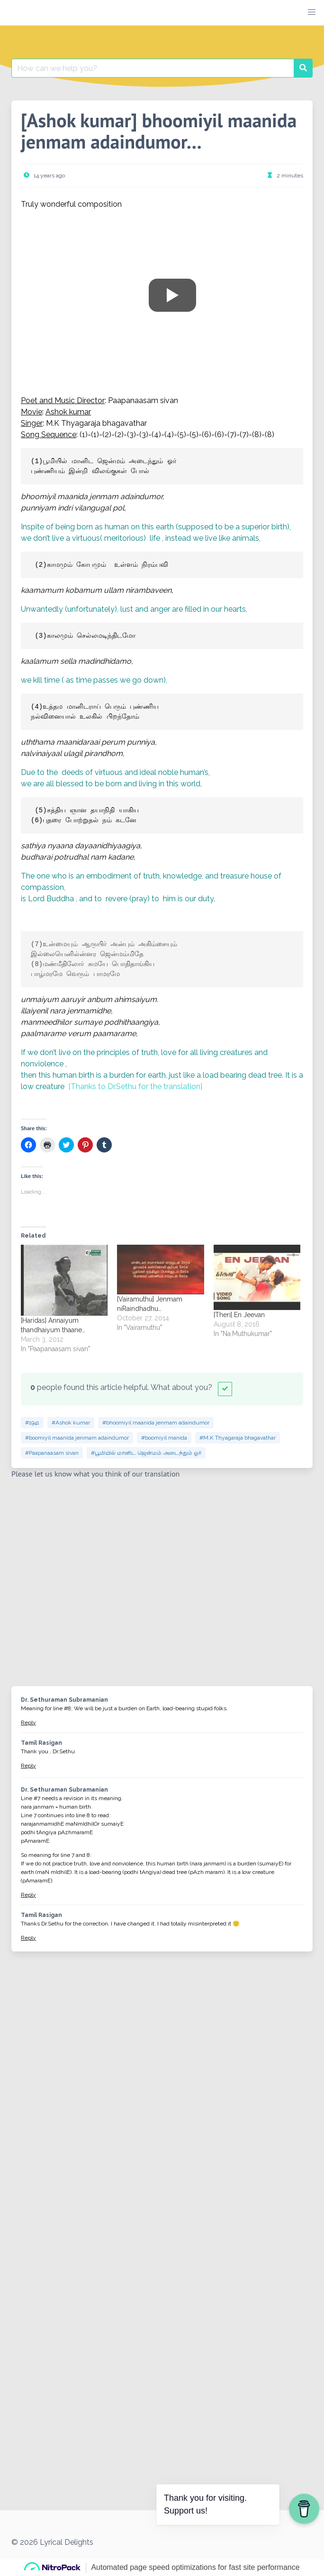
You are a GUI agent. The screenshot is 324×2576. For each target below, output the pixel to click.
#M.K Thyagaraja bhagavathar (237, 1437)
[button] (311, 12)
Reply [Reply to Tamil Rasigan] (28, 1765)
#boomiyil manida (164, 1437)
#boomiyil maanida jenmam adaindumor (77, 1437)
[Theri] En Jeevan (239, 1315)
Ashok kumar (68, 411)
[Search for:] (152, 68)
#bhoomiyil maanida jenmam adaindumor (155, 1422)
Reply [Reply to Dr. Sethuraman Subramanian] (28, 1722)
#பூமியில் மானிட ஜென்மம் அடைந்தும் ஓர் (146, 1453)
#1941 (32, 1422)
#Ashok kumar (71, 1422)
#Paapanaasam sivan (52, 1453)
